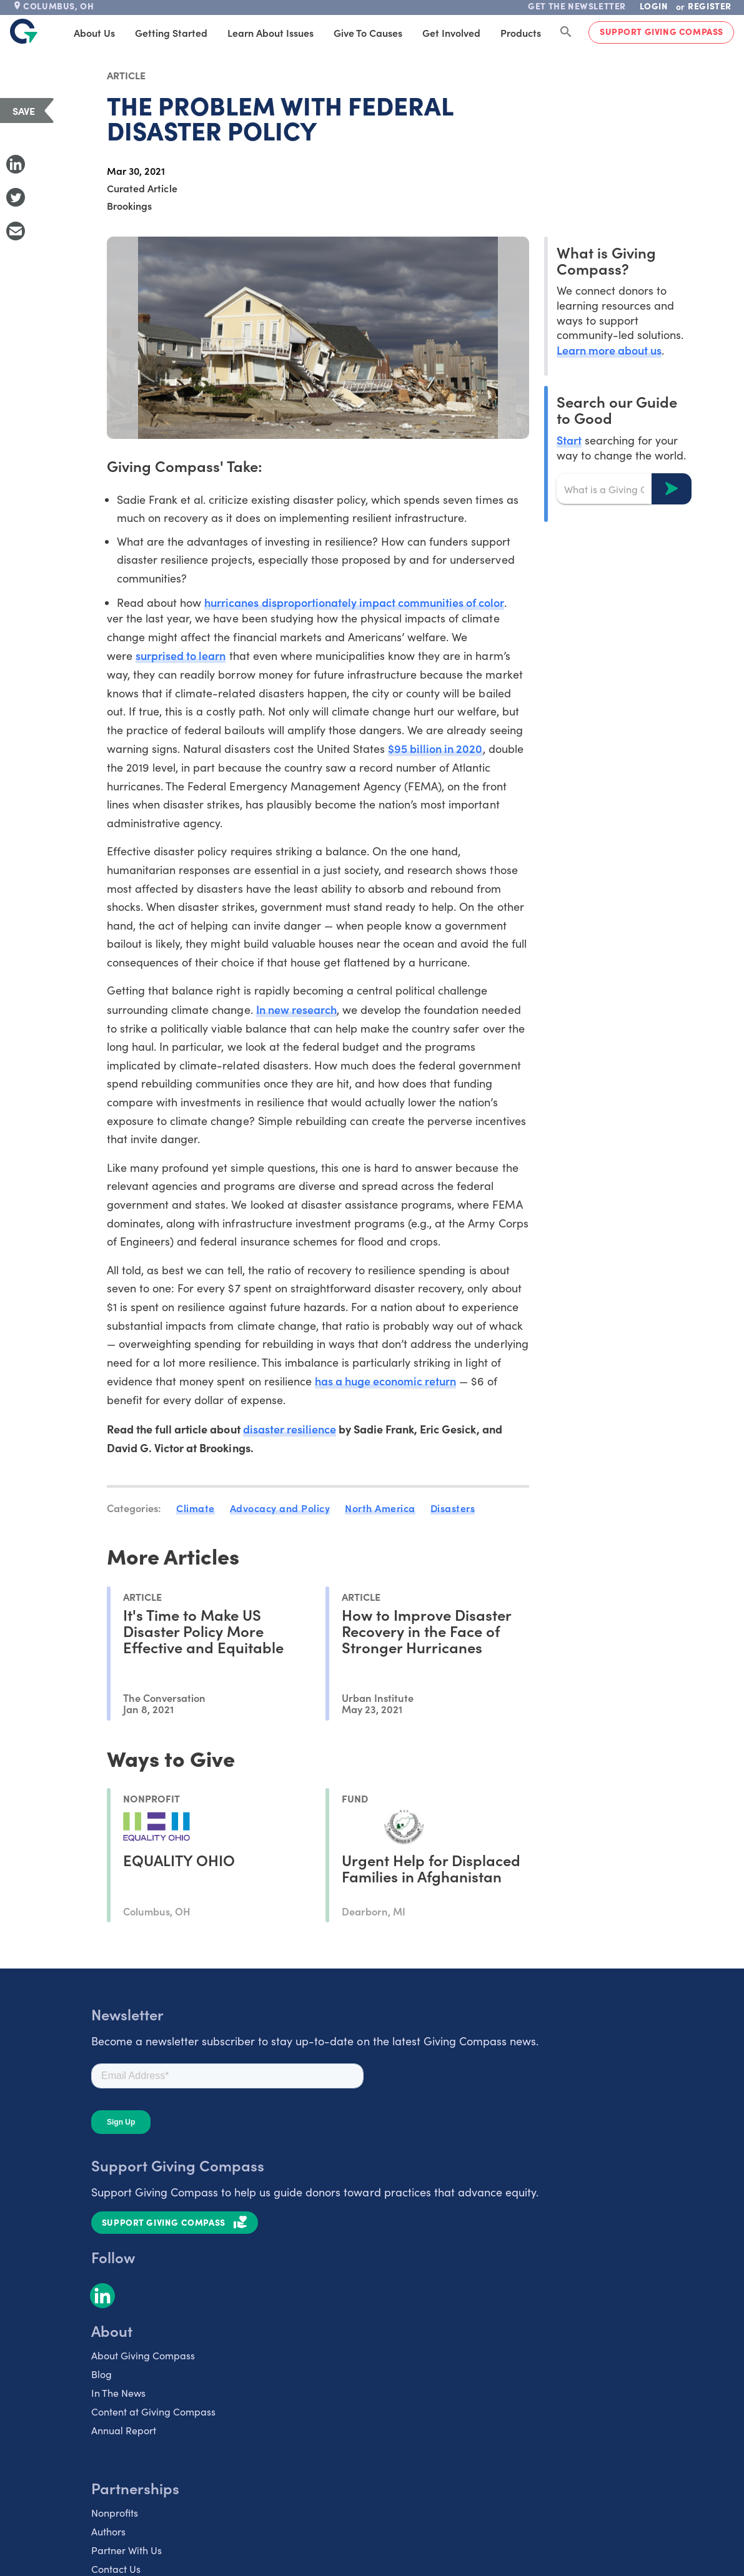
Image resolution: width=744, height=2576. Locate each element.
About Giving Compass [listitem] (143, 2355)
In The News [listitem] (118, 2392)
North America (380, 1508)
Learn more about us (609, 350)
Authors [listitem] (108, 2531)
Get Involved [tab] (451, 32)
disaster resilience (289, 1429)
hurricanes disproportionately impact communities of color (354, 602)
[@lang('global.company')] (23, 31)
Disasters (452, 1508)
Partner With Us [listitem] (126, 2550)
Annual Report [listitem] (123, 2430)
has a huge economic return (386, 1381)
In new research (296, 1009)
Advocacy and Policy (280, 1508)
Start (569, 440)
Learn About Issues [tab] (270, 32)
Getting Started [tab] (171, 32)
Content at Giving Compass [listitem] (153, 2411)
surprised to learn (181, 655)
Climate (195, 1508)
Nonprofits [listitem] (114, 2512)
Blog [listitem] (101, 2374)
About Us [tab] (94, 32)
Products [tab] (520, 32)
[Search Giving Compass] (566, 32)
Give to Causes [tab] (368, 32)
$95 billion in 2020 (435, 748)
